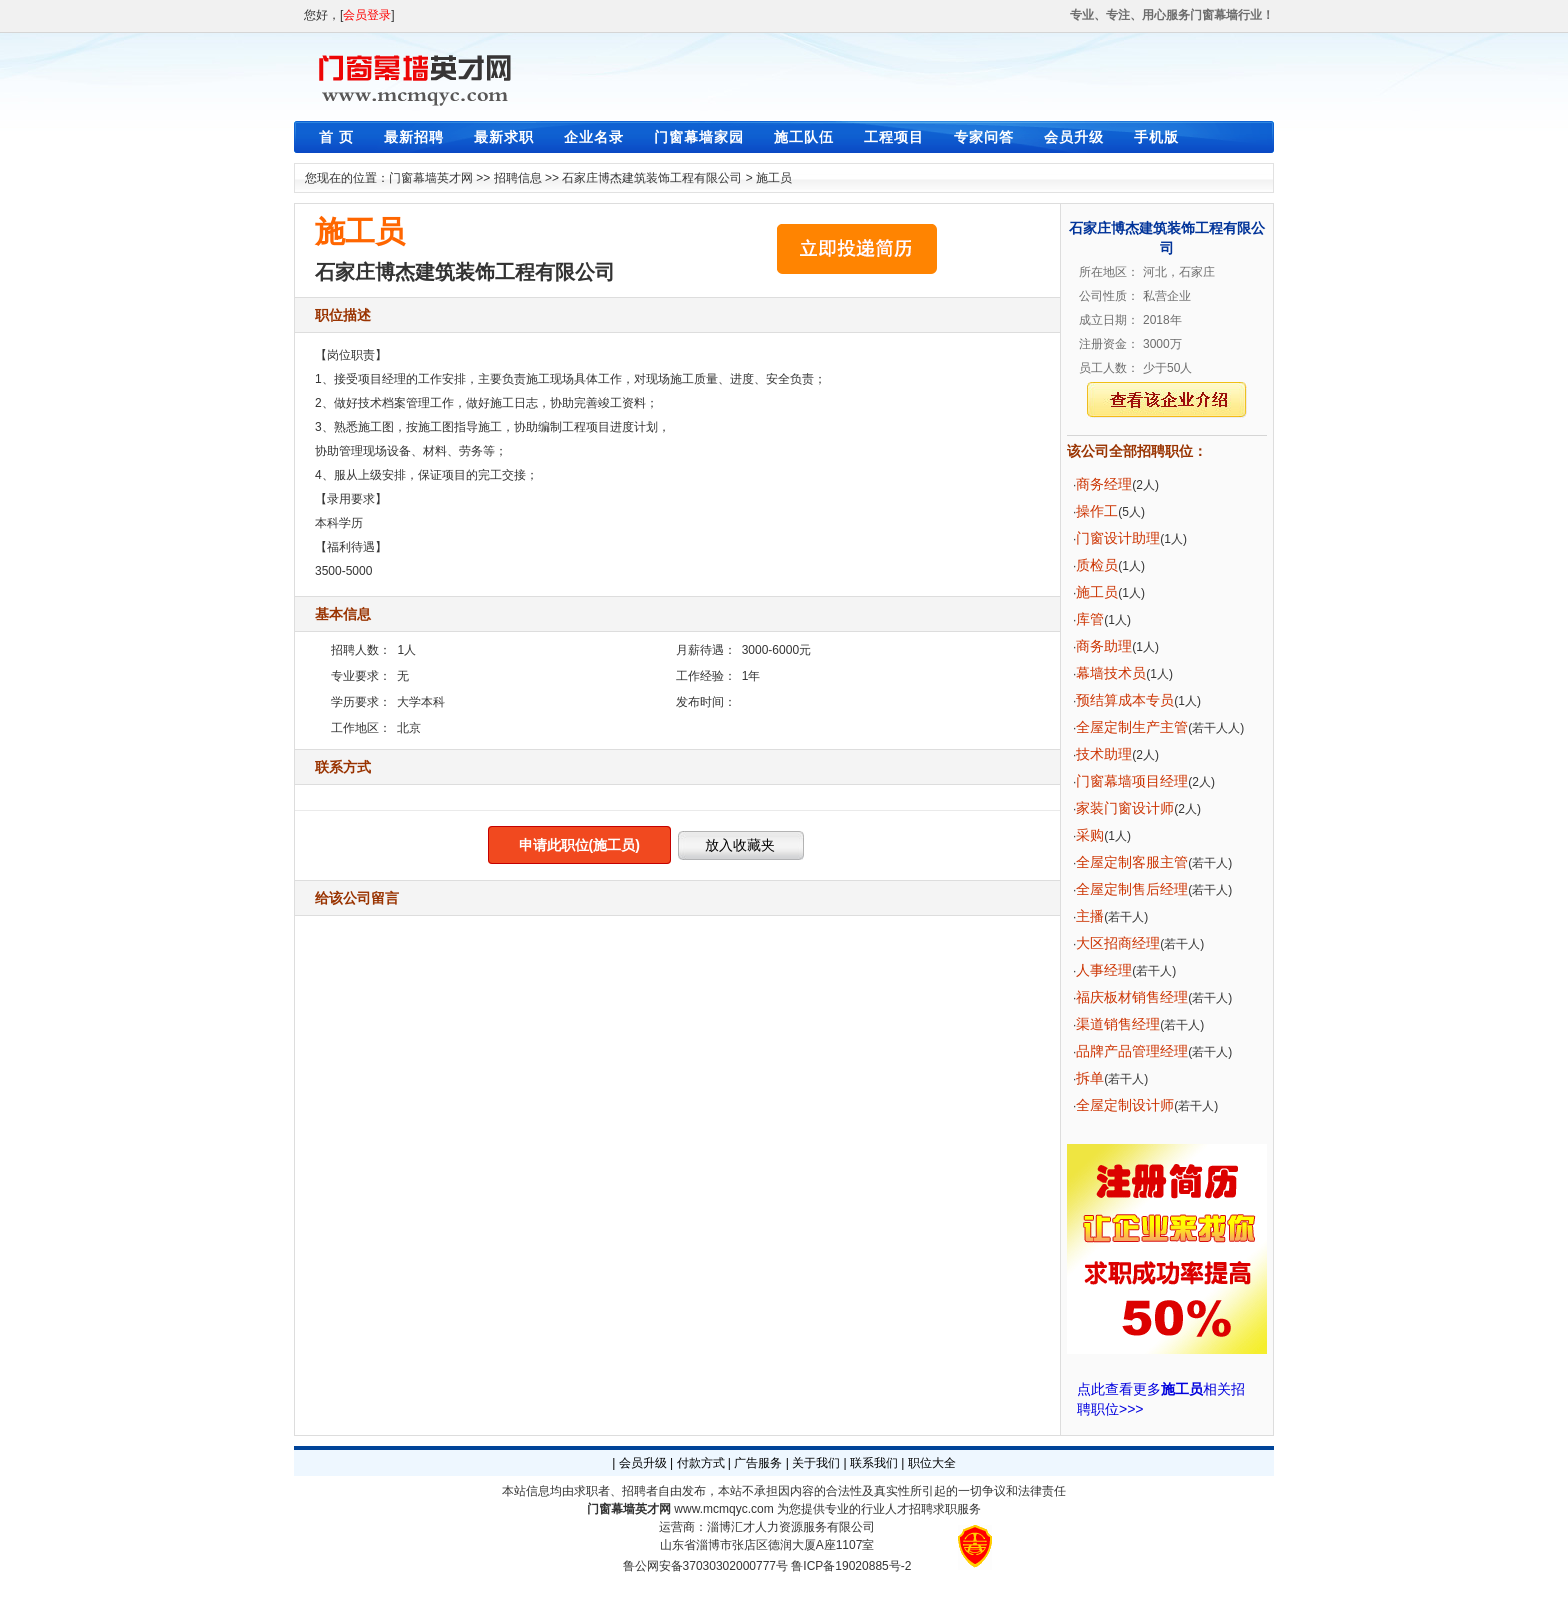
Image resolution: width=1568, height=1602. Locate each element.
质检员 (1097, 565)
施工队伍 (804, 137)
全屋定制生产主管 (1132, 727)
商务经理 (1104, 484)
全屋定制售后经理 (1132, 889)
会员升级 (1074, 137)
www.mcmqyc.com (723, 1509)
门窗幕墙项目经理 (1132, 781)
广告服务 (758, 1463)
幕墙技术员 (1111, 673)
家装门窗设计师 (1125, 808)
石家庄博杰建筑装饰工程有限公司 (652, 178)
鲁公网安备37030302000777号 (705, 1566)
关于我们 (816, 1463)
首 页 (336, 137)
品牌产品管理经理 (1132, 1051)
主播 (1090, 916)
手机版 (1156, 137)
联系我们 (874, 1463)
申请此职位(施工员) (579, 845)
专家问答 (984, 137)
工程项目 (894, 137)
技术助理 (1104, 754)
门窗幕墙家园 (699, 137)
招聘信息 (518, 178)
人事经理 (1104, 970)
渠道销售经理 (1118, 1024)
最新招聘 (414, 137)
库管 (1090, 619)
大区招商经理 (1118, 943)
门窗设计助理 (1118, 538)
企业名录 (594, 137)
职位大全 (932, 1463)
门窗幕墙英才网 (431, 178)
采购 (1090, 835)
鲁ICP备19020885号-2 (851, 1566)
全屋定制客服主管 (1132, 862)
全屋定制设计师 (1125, 1105)
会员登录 (367, 15)
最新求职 (504, 137)
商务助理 (1104, 646)
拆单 (1090, 1078)
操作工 (1097, 511)
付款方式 (701, 1463)
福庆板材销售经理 (1132, 997)
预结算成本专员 (1125, 700)
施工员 (774, 178)
